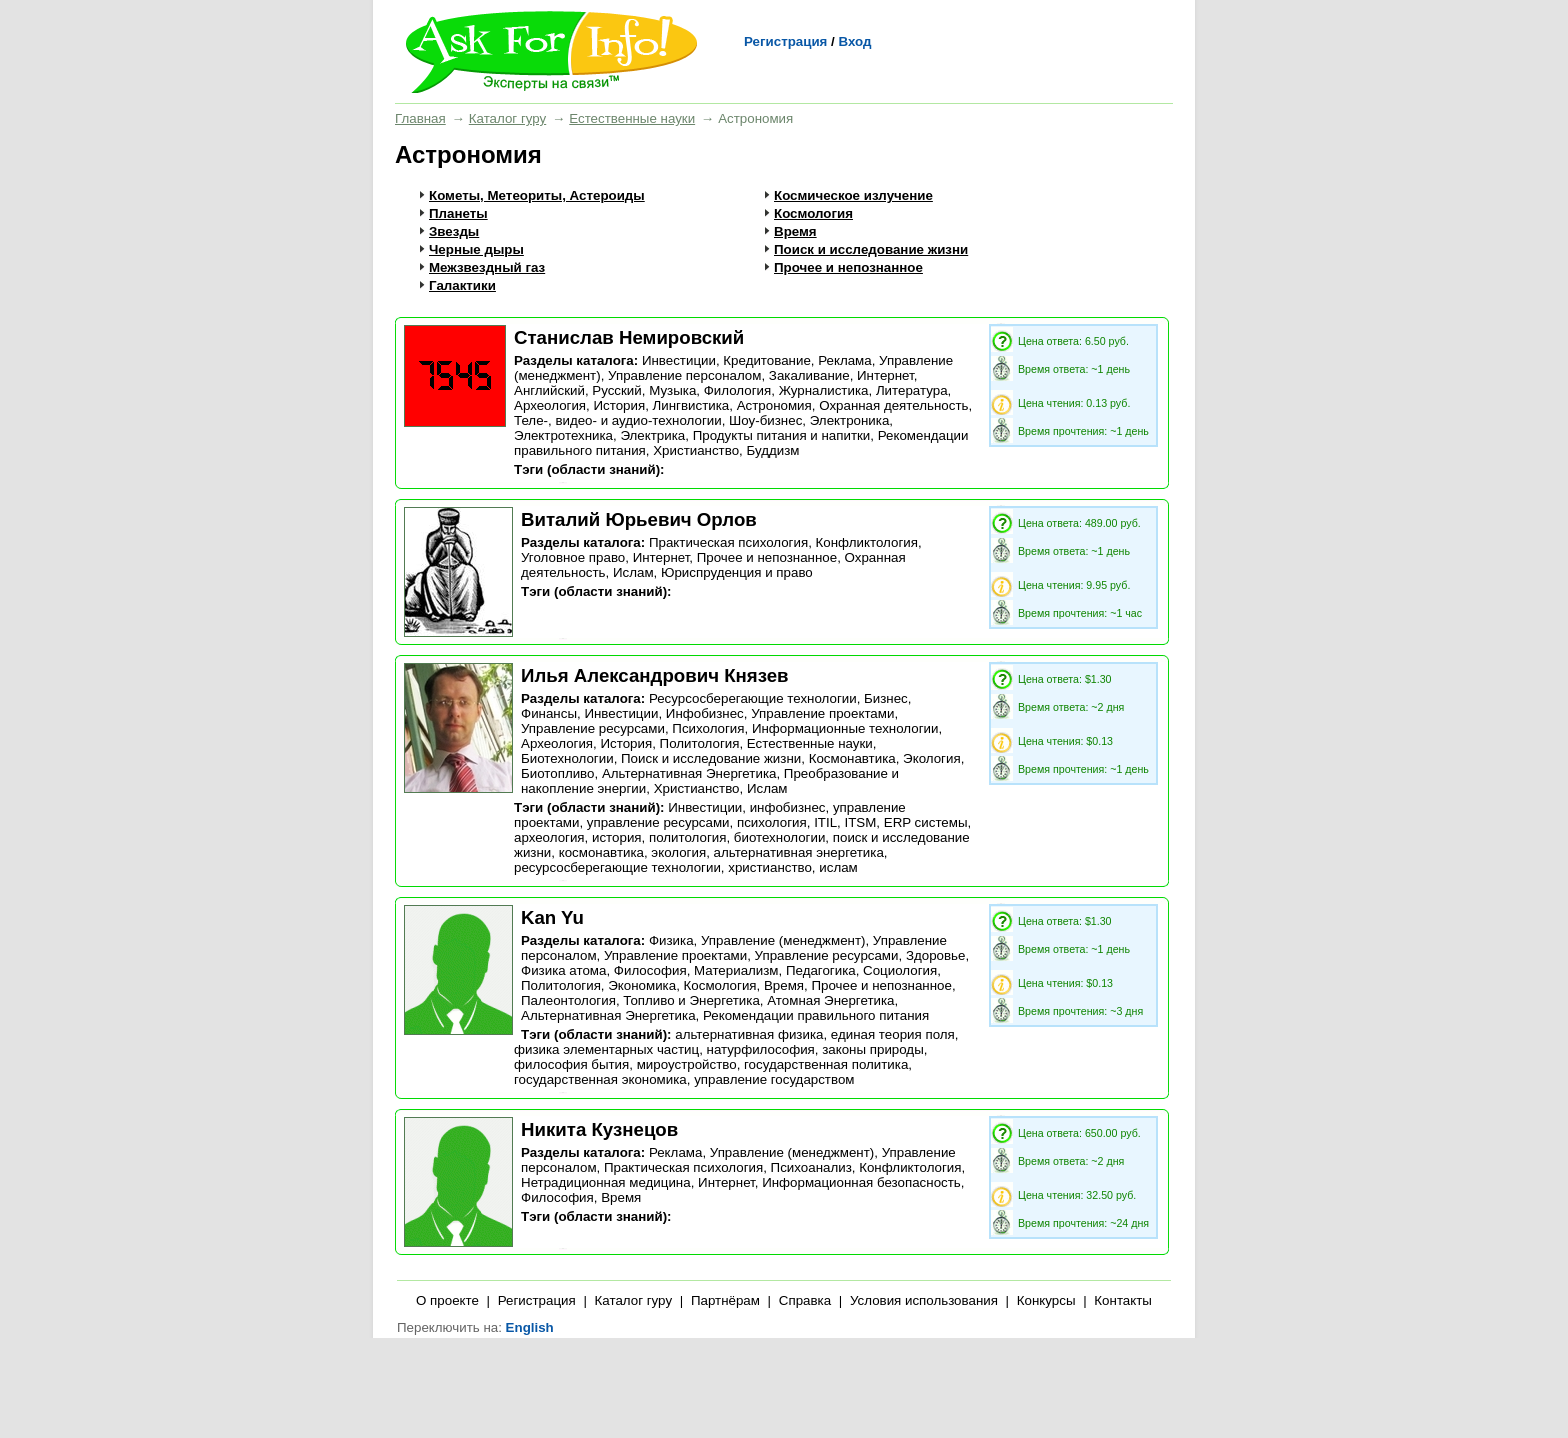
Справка (805, 1300)
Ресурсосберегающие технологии (753, 698)
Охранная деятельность (893, 405)
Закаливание (809, 375)
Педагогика (821, 970)
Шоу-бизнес (765, 420)
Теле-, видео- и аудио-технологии (618, 420)
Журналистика (824, 390)
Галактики (462, 285)
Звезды (454, 231)
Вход (854, 41)
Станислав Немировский (629, 337)
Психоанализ (811, 1167)
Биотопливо (557, 773)
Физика (671, 940)
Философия (650, 970)
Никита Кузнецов (599, 1129)
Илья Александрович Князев (655, 675)
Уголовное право (573, 557)
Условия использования (924, 1300)
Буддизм (772, 450)
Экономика (642, 985)
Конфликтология (867, 542)
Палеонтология (568, 1000)
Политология (700, 743)
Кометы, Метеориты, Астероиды (537, 195)
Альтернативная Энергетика (689, 773)
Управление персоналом (684, 375)
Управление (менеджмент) (783, 940)
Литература (912, 390)
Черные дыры (476, 249)
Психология (708, 728)
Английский (549, 390)
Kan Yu (552, 917)
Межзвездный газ (487, 267)
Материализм (736, 970)
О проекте (447, 1300)
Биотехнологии (567, 758)
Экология (932, 758)
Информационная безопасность (861, 1182)
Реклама (844, 360)
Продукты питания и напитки (782, 435)
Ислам (633, 572)
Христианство (696, 450)
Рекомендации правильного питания (816, 1015)
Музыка (672, 390)
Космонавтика (852, 758)
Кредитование (766, 360)
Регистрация (785, 41)
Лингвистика (691, 405)
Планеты (458, 213)
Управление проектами (822, 713)
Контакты (1123, 1300)
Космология (813, 213)
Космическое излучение (853, 195)
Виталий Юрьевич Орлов (639, 519)
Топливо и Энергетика (691, 1000)
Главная (420, 118)
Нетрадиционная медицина (606, 1182)
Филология (738, 390)
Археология (550, 405)
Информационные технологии (845, 728)
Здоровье (936, 955)
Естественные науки (632, 118)
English (530, 1327)
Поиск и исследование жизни (871, 249)
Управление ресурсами (593, 728)
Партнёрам (725, 1300)
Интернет (885, 375)
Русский (616, 390)
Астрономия (774, 405)
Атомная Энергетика (830, 1000)
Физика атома (563, 970)
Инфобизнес (705, 713)
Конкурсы (1046, 1300)
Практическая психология (728, 542)
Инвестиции (679, 360)
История (619, 405)
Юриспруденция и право (737, 572)
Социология (900, 970)
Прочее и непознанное (848, 267)
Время (795, 231)
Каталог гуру (507, 118)
